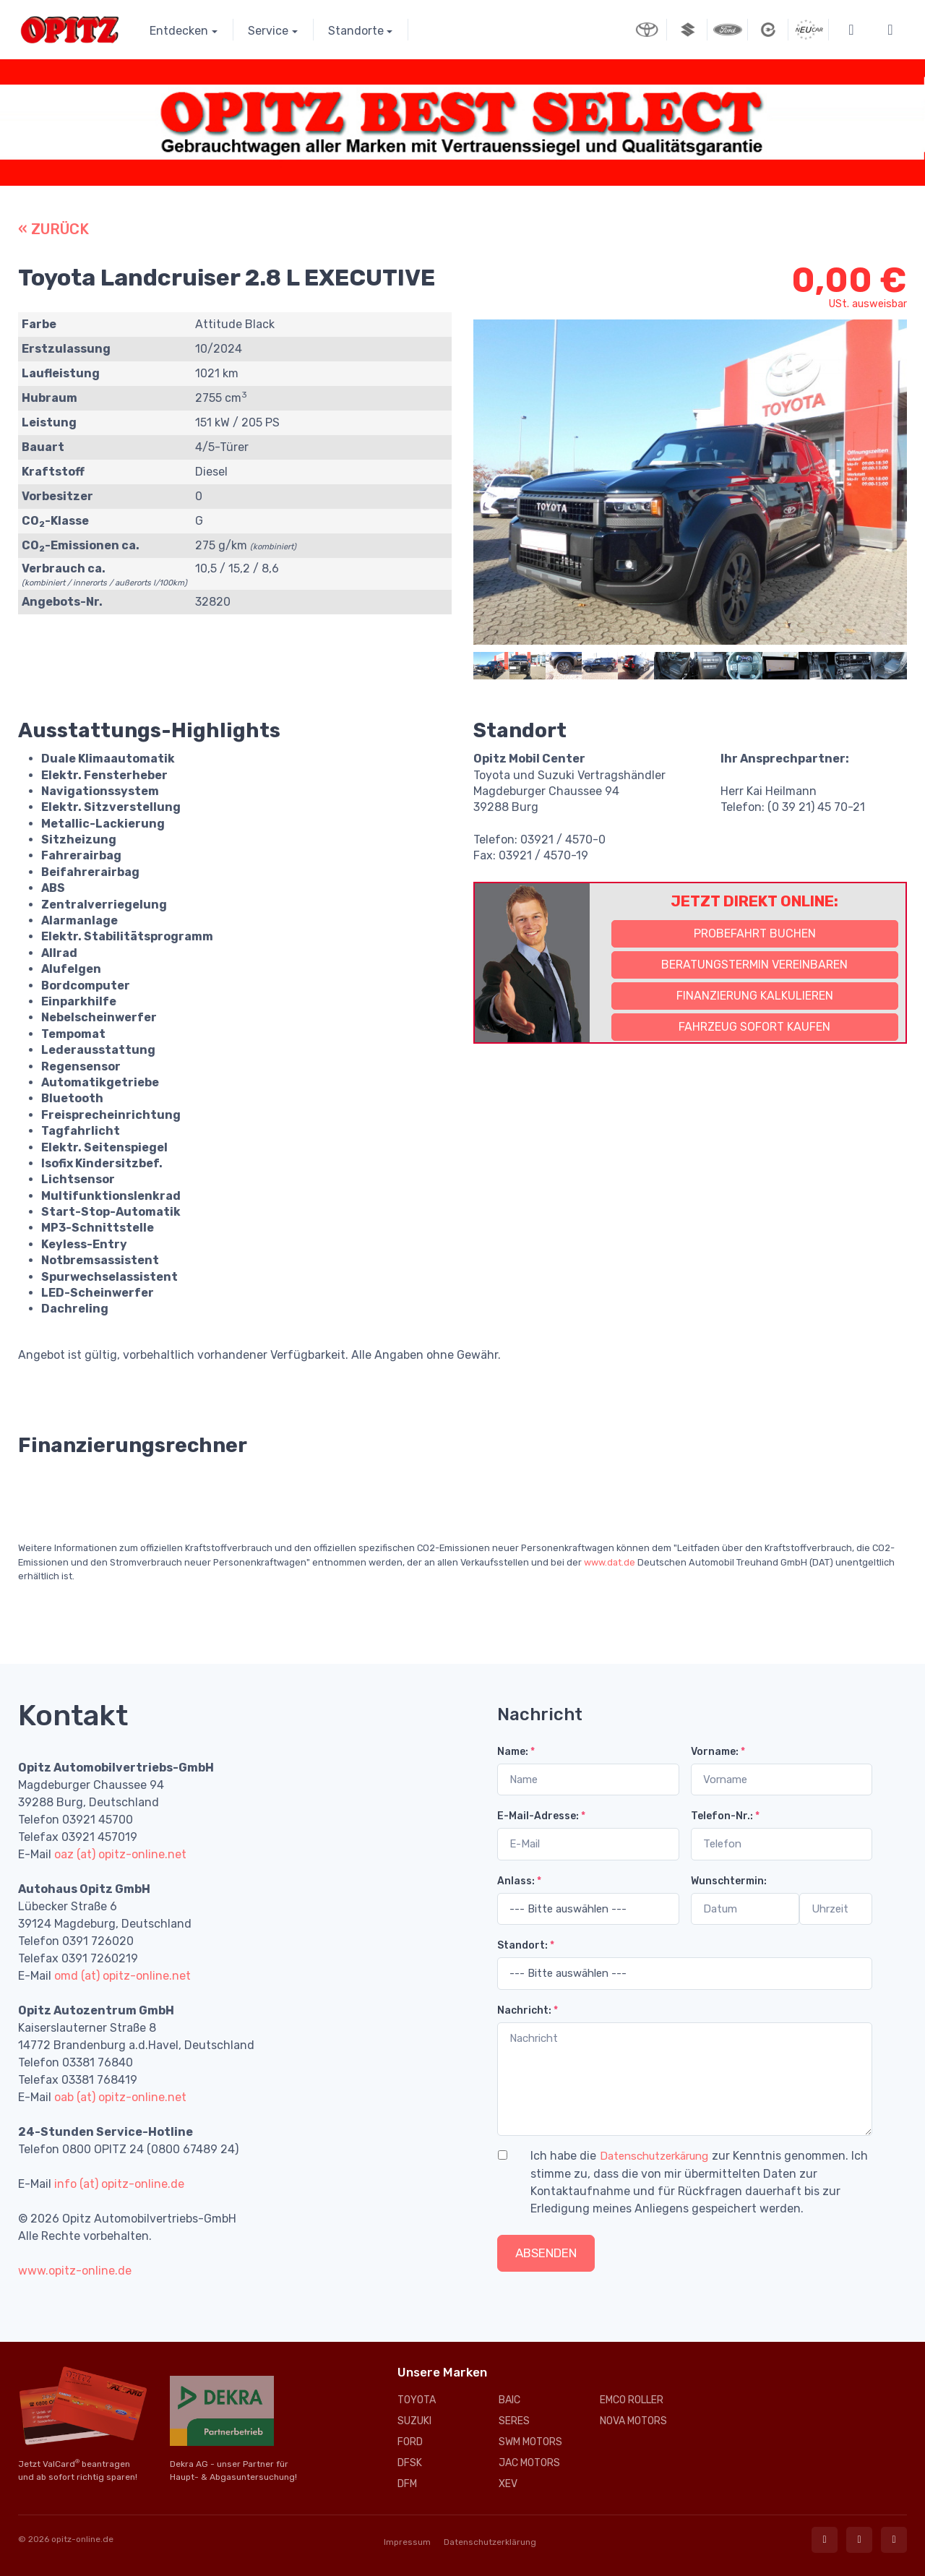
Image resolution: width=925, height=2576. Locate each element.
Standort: (525, 1945)
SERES (514, 2421)
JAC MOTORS (529, 2463)
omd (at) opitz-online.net (122, 1976)
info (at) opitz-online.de (119, 2184)
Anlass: (519, 1881)
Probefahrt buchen (755, 933)
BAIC (509, 2400)
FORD (410, 2442)
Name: (516, 1752)
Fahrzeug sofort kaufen (754, 1027)
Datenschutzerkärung (654, 2156)
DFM (407, 2484)
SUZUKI (414, 2421)
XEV (508, 2484)
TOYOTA (416, 2400)
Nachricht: (527, 2010)
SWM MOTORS (530, 2442)
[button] (851, 29)
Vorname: (718, 1752)
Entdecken (179, 31)
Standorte (356, 31)
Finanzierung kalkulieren (754, 996)
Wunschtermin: (729, 1881)
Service (268, 31)
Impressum (407, 2542)
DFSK (409, 2463)
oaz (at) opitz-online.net (120, 1854)
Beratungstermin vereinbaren (754, 964)
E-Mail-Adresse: (541, 1816)
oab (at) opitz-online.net (120, 2097)
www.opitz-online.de (75, 2270)
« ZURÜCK (53, 229)
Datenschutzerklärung (490, 2542)
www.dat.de (609, 1562)
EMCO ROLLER (631, 2400)
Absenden (546, 2253)
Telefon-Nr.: (725, 1816)
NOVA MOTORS (633, 2421)
